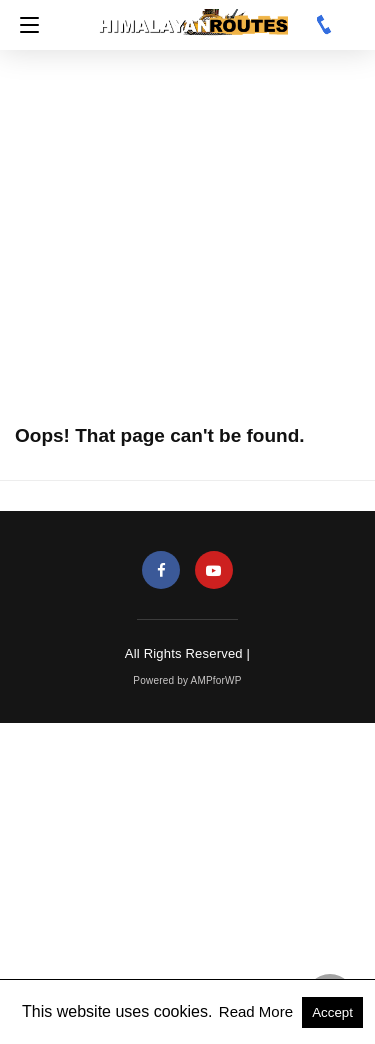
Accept (332, 1012)
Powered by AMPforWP (187, 680)
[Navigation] (24, 25)
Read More (258, 1011)
